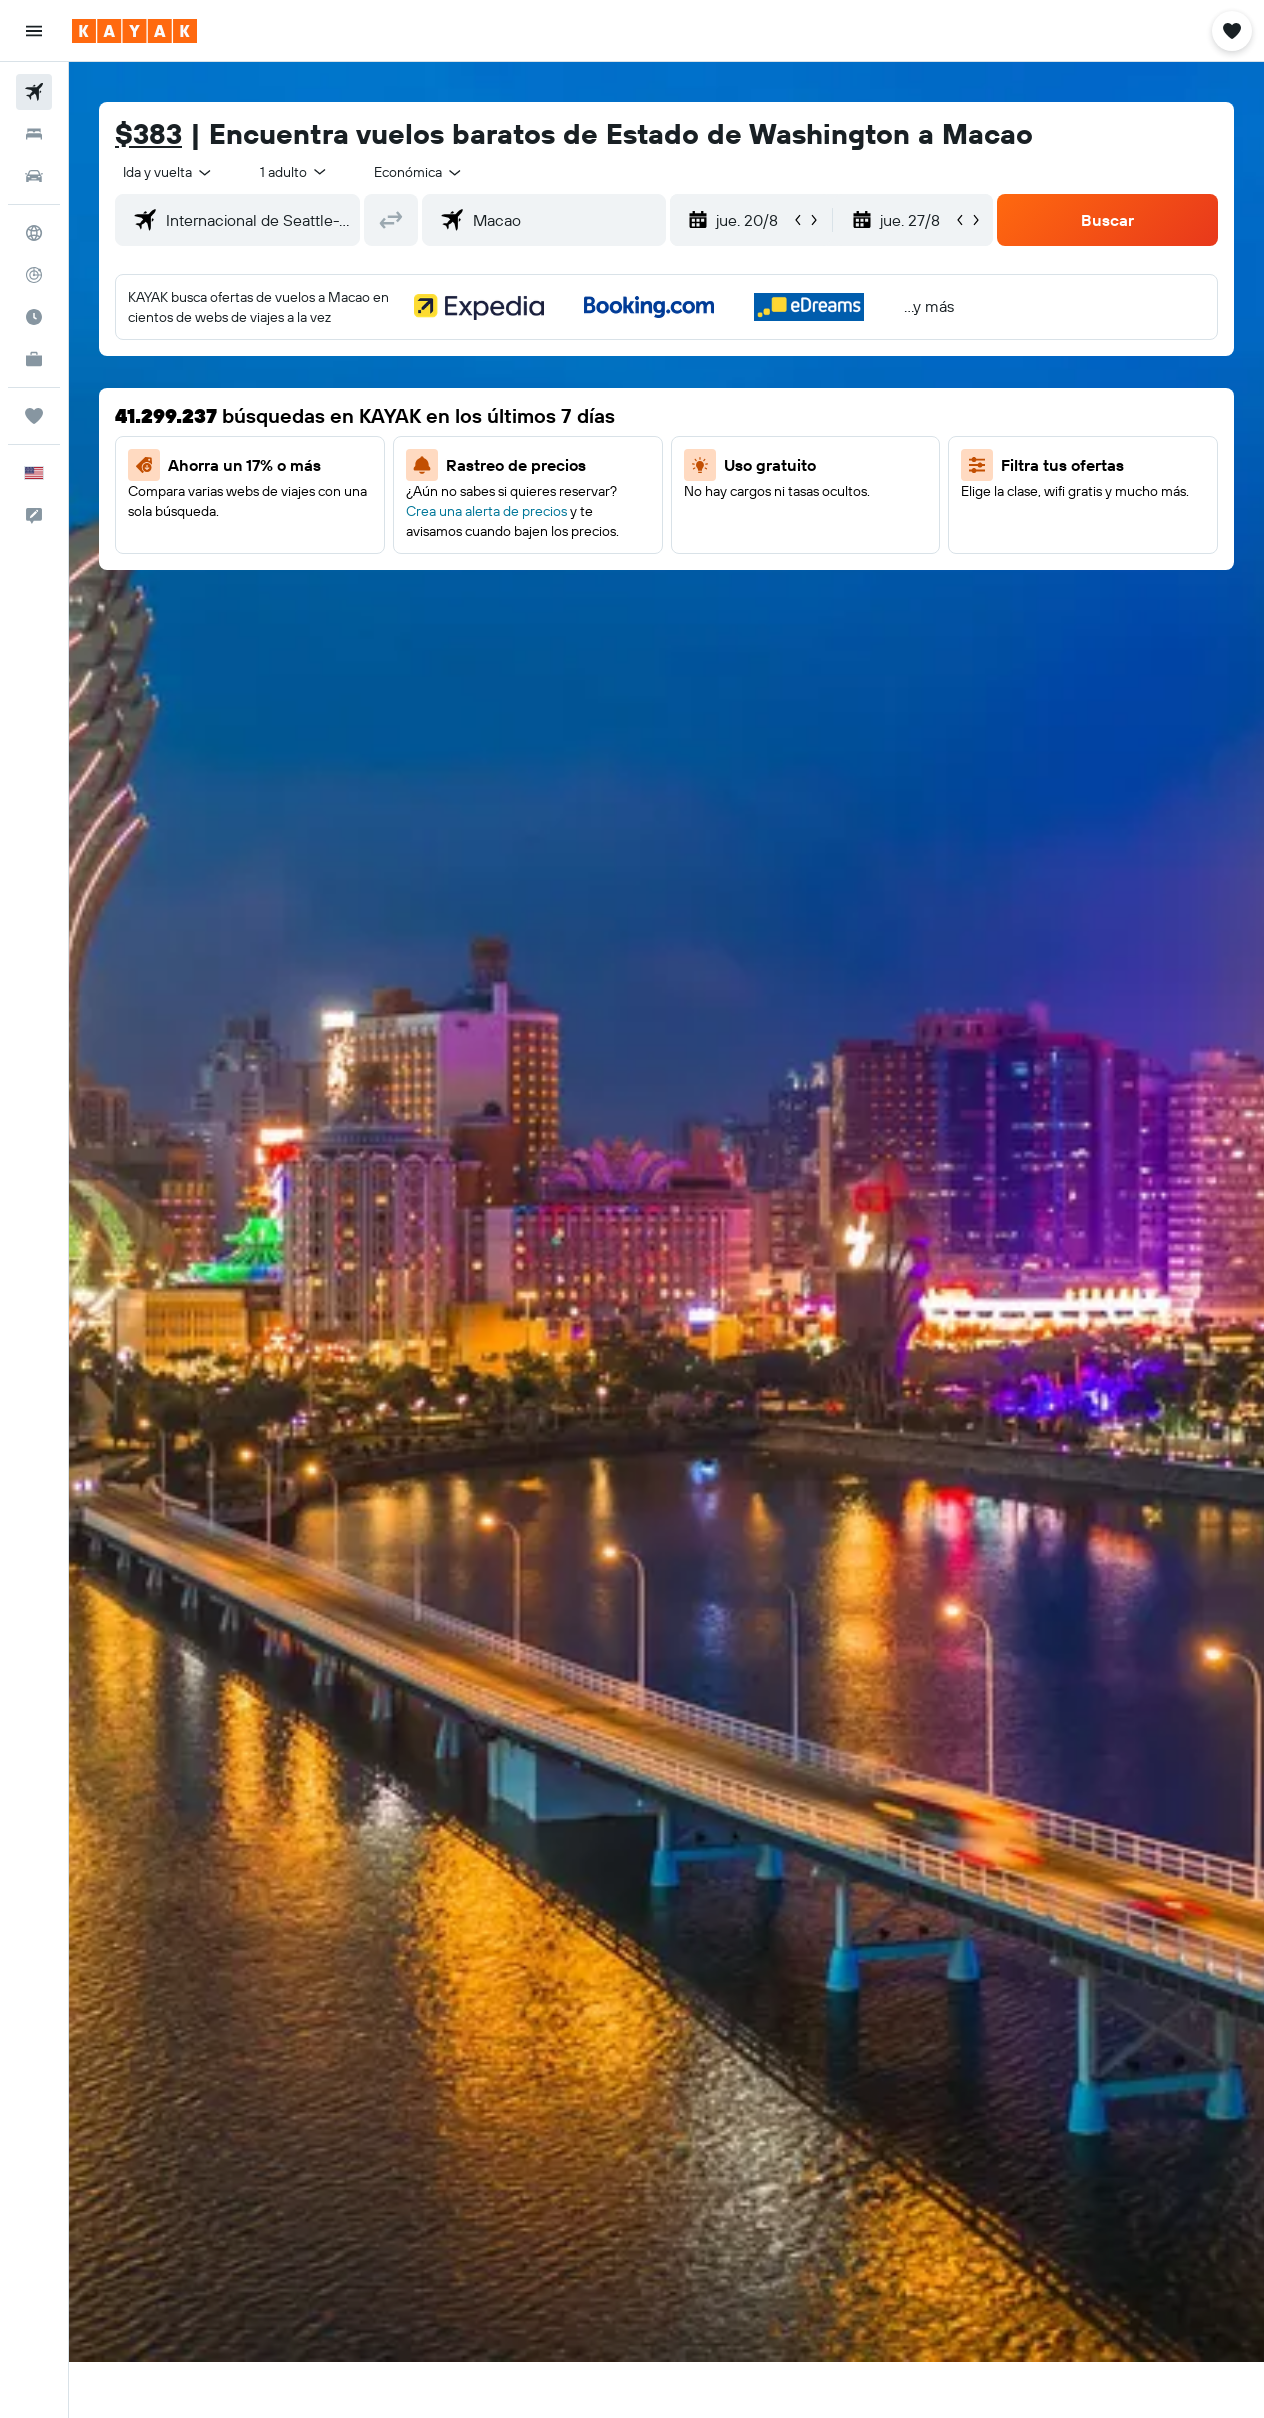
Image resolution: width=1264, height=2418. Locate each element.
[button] (34, 31)
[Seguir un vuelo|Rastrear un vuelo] (34, 275)
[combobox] (419, 172)
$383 (148, 133)
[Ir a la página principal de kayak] (134, 31)
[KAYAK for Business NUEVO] (34, 359)
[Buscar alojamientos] (34, 134)
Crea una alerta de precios (486, 511)
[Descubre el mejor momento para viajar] (34, 317)
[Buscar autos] (34, 176)
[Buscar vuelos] (34, 92)
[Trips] (34, 416)
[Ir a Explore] (34, 233)
